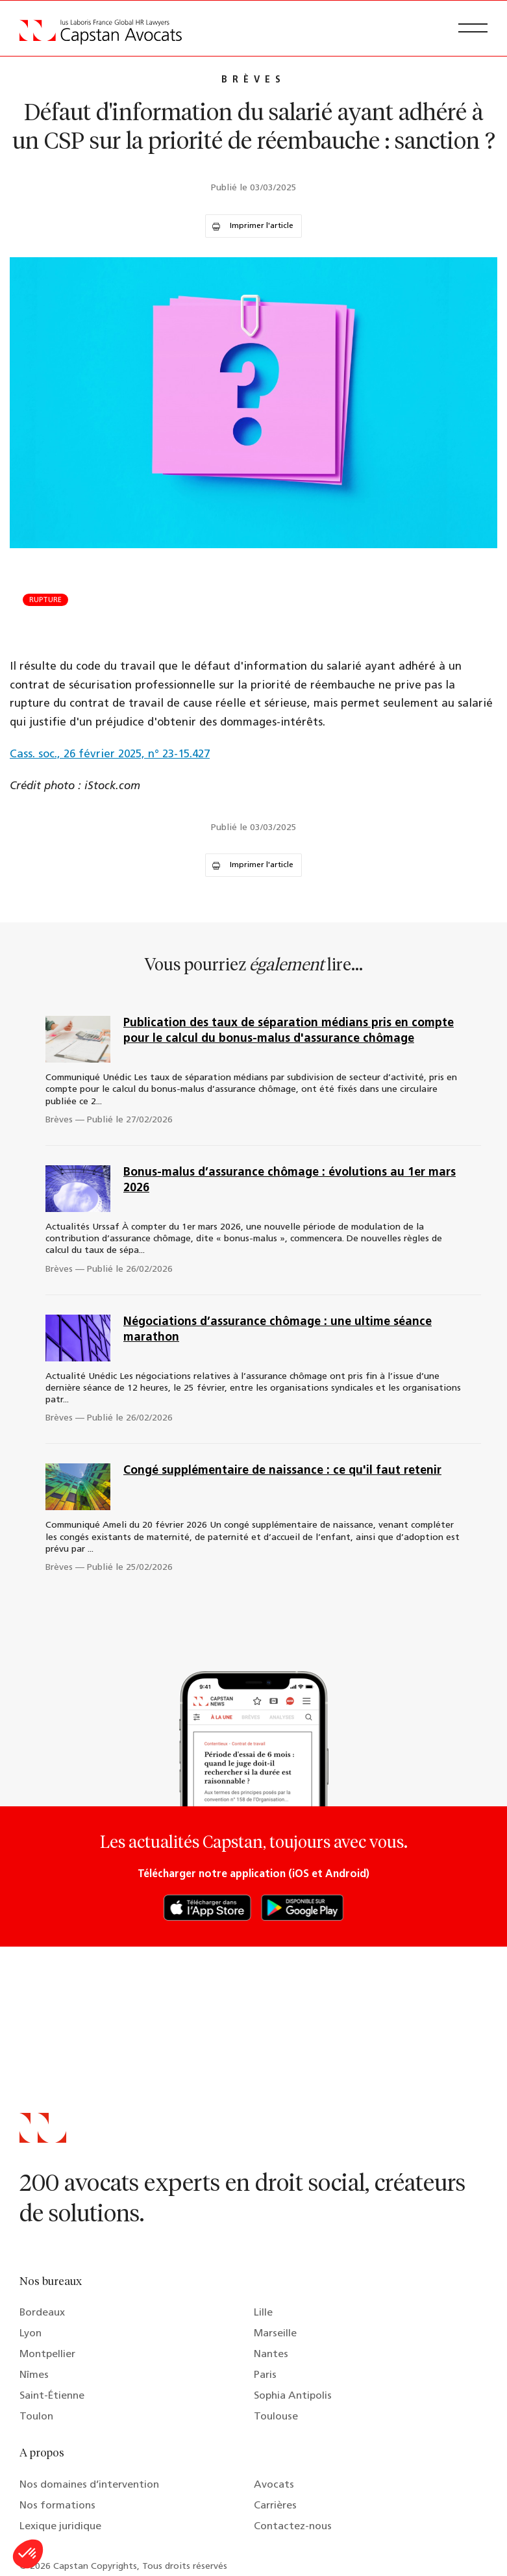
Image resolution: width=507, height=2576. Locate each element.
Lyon (30, 2334)
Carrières (275, 2506)
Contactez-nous (293, 2526)
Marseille (275, 2334)
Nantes (271, 2354)
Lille (263, 2313)
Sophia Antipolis (293, 2396)
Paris (265, 2375)
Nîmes (34, 2375)
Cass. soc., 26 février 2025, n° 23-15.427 (110, 754)
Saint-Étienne (51, 2396)
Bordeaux (42, 2313)
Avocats (274, 2485)
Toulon (36, 2417)
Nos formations (57, 2506)
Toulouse (276, 2417)
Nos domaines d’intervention (89, 2485)
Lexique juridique (60, 2526)
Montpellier (47, 2354)
